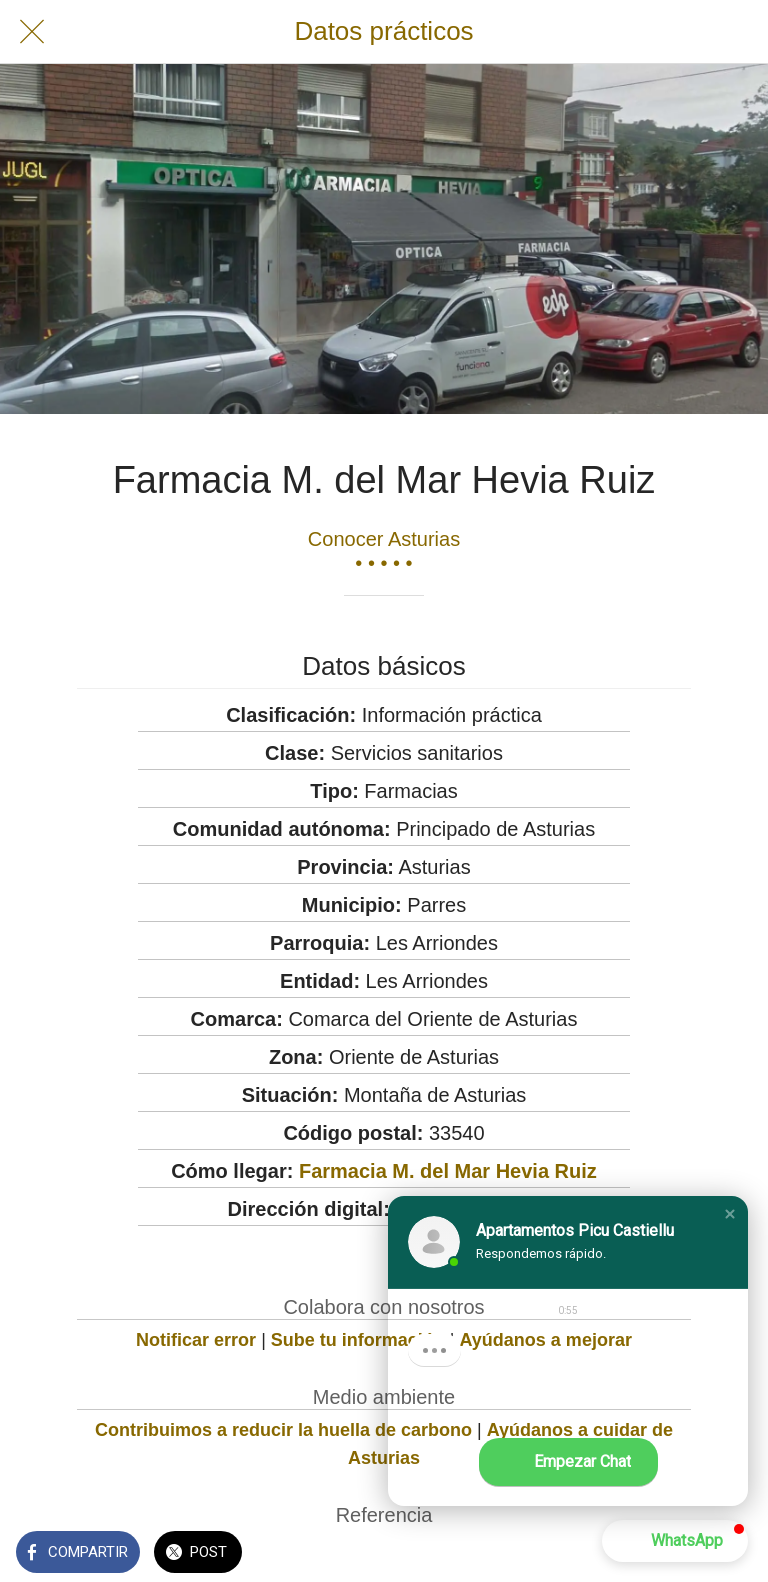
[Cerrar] (32, 32)
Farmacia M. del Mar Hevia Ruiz (448, 1171)
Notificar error (196, 1340)
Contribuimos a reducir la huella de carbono (283, 1430)
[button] (730, 1214)
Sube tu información (358, 1340)
